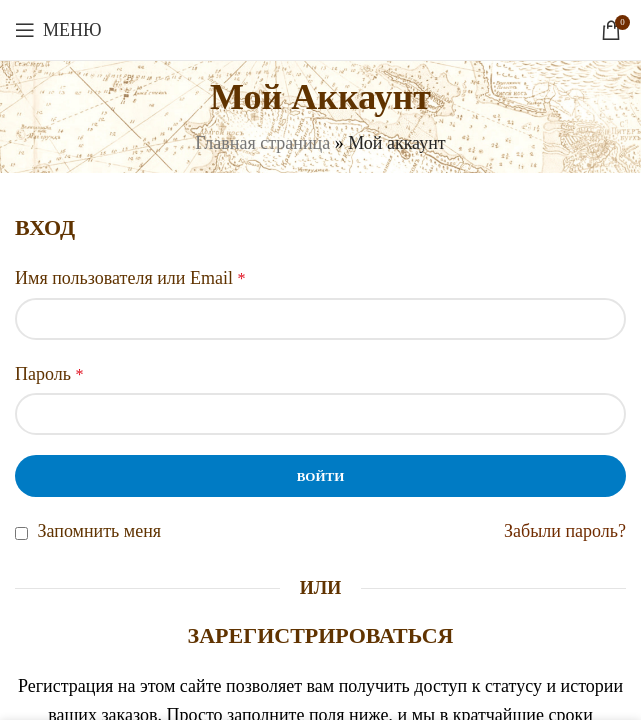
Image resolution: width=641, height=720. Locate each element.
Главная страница (262, 143)
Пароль (49, 374)
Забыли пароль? (565, 531)
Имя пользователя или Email (130, 278)
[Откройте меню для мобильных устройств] (58, 30)
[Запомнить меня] (21, 533)
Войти (321, 476)
